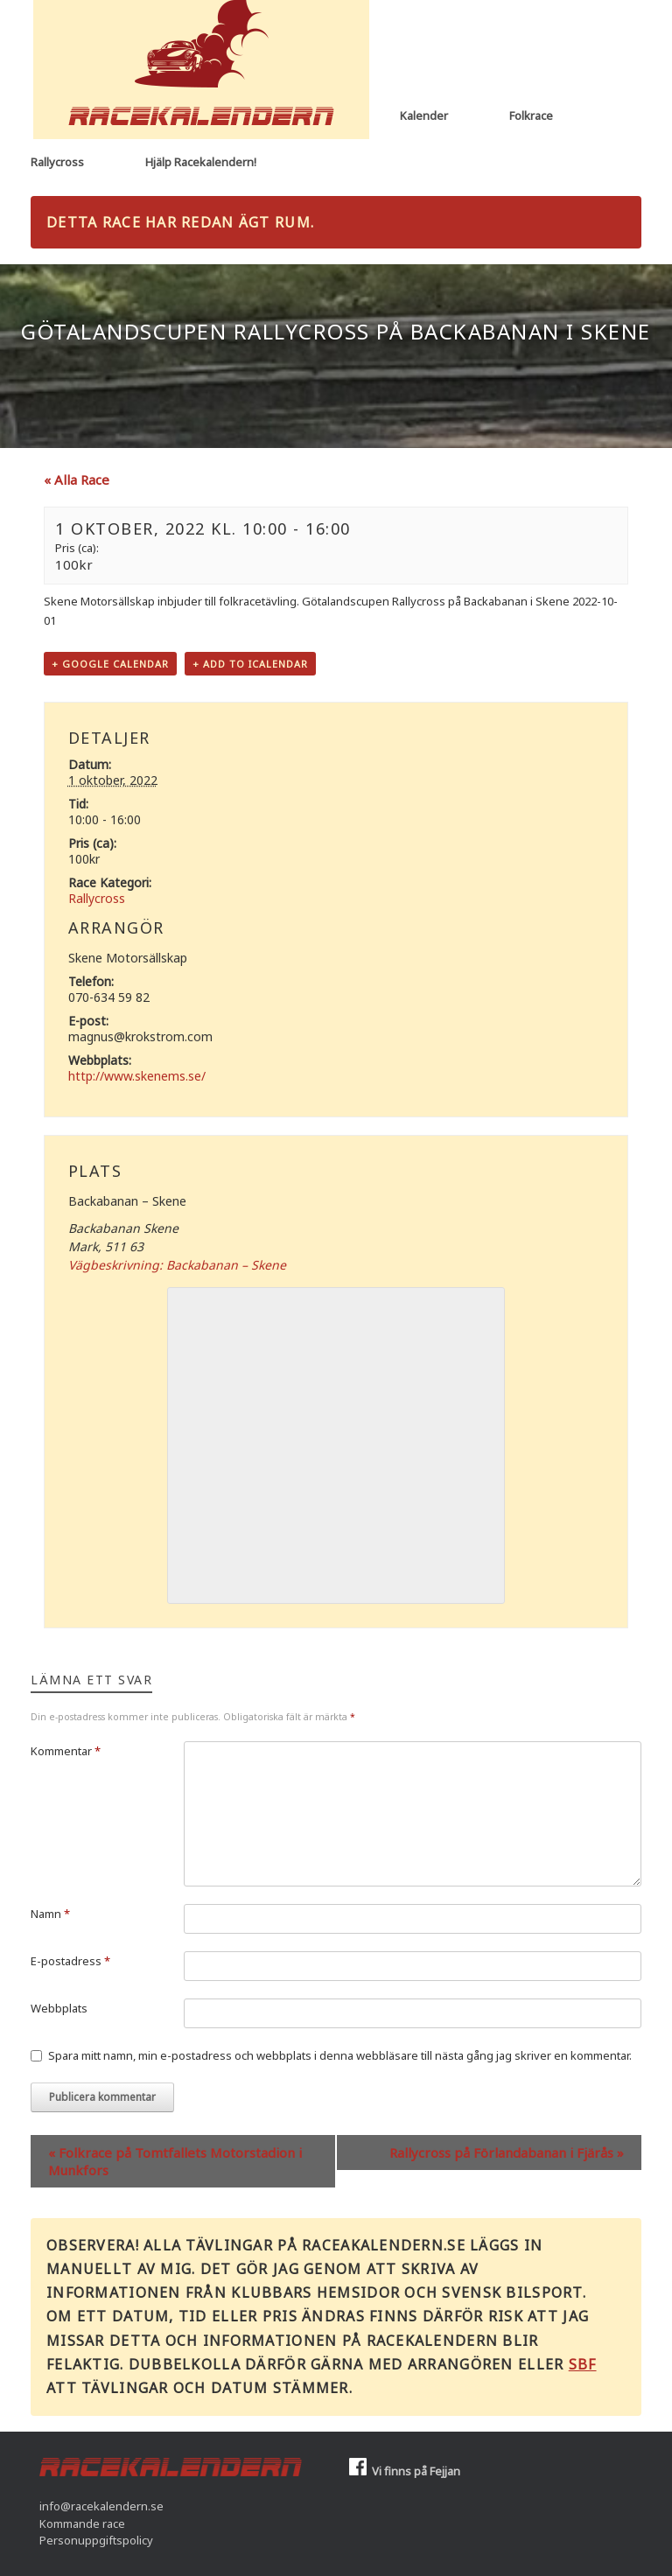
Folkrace (531, 115)
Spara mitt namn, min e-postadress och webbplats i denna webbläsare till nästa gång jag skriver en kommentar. (340, 2055)
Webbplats (59, 2008)
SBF (583, 2364)
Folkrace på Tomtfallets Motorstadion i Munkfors (175, 2161)
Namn (50, 1914)
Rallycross (57, 162)
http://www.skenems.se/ (137, 1076)
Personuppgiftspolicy (96, 2540)
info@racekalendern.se (101, 2506)
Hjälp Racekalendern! (200, 162)
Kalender (424, 115)
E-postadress (70, 1961)
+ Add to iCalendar (250, 663)
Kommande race (82, 2523)
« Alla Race (76, 479)
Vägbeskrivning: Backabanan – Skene (177, 1264)
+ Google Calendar (110, 663)
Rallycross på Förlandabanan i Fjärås (506, 2152)
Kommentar (66, 1751)
